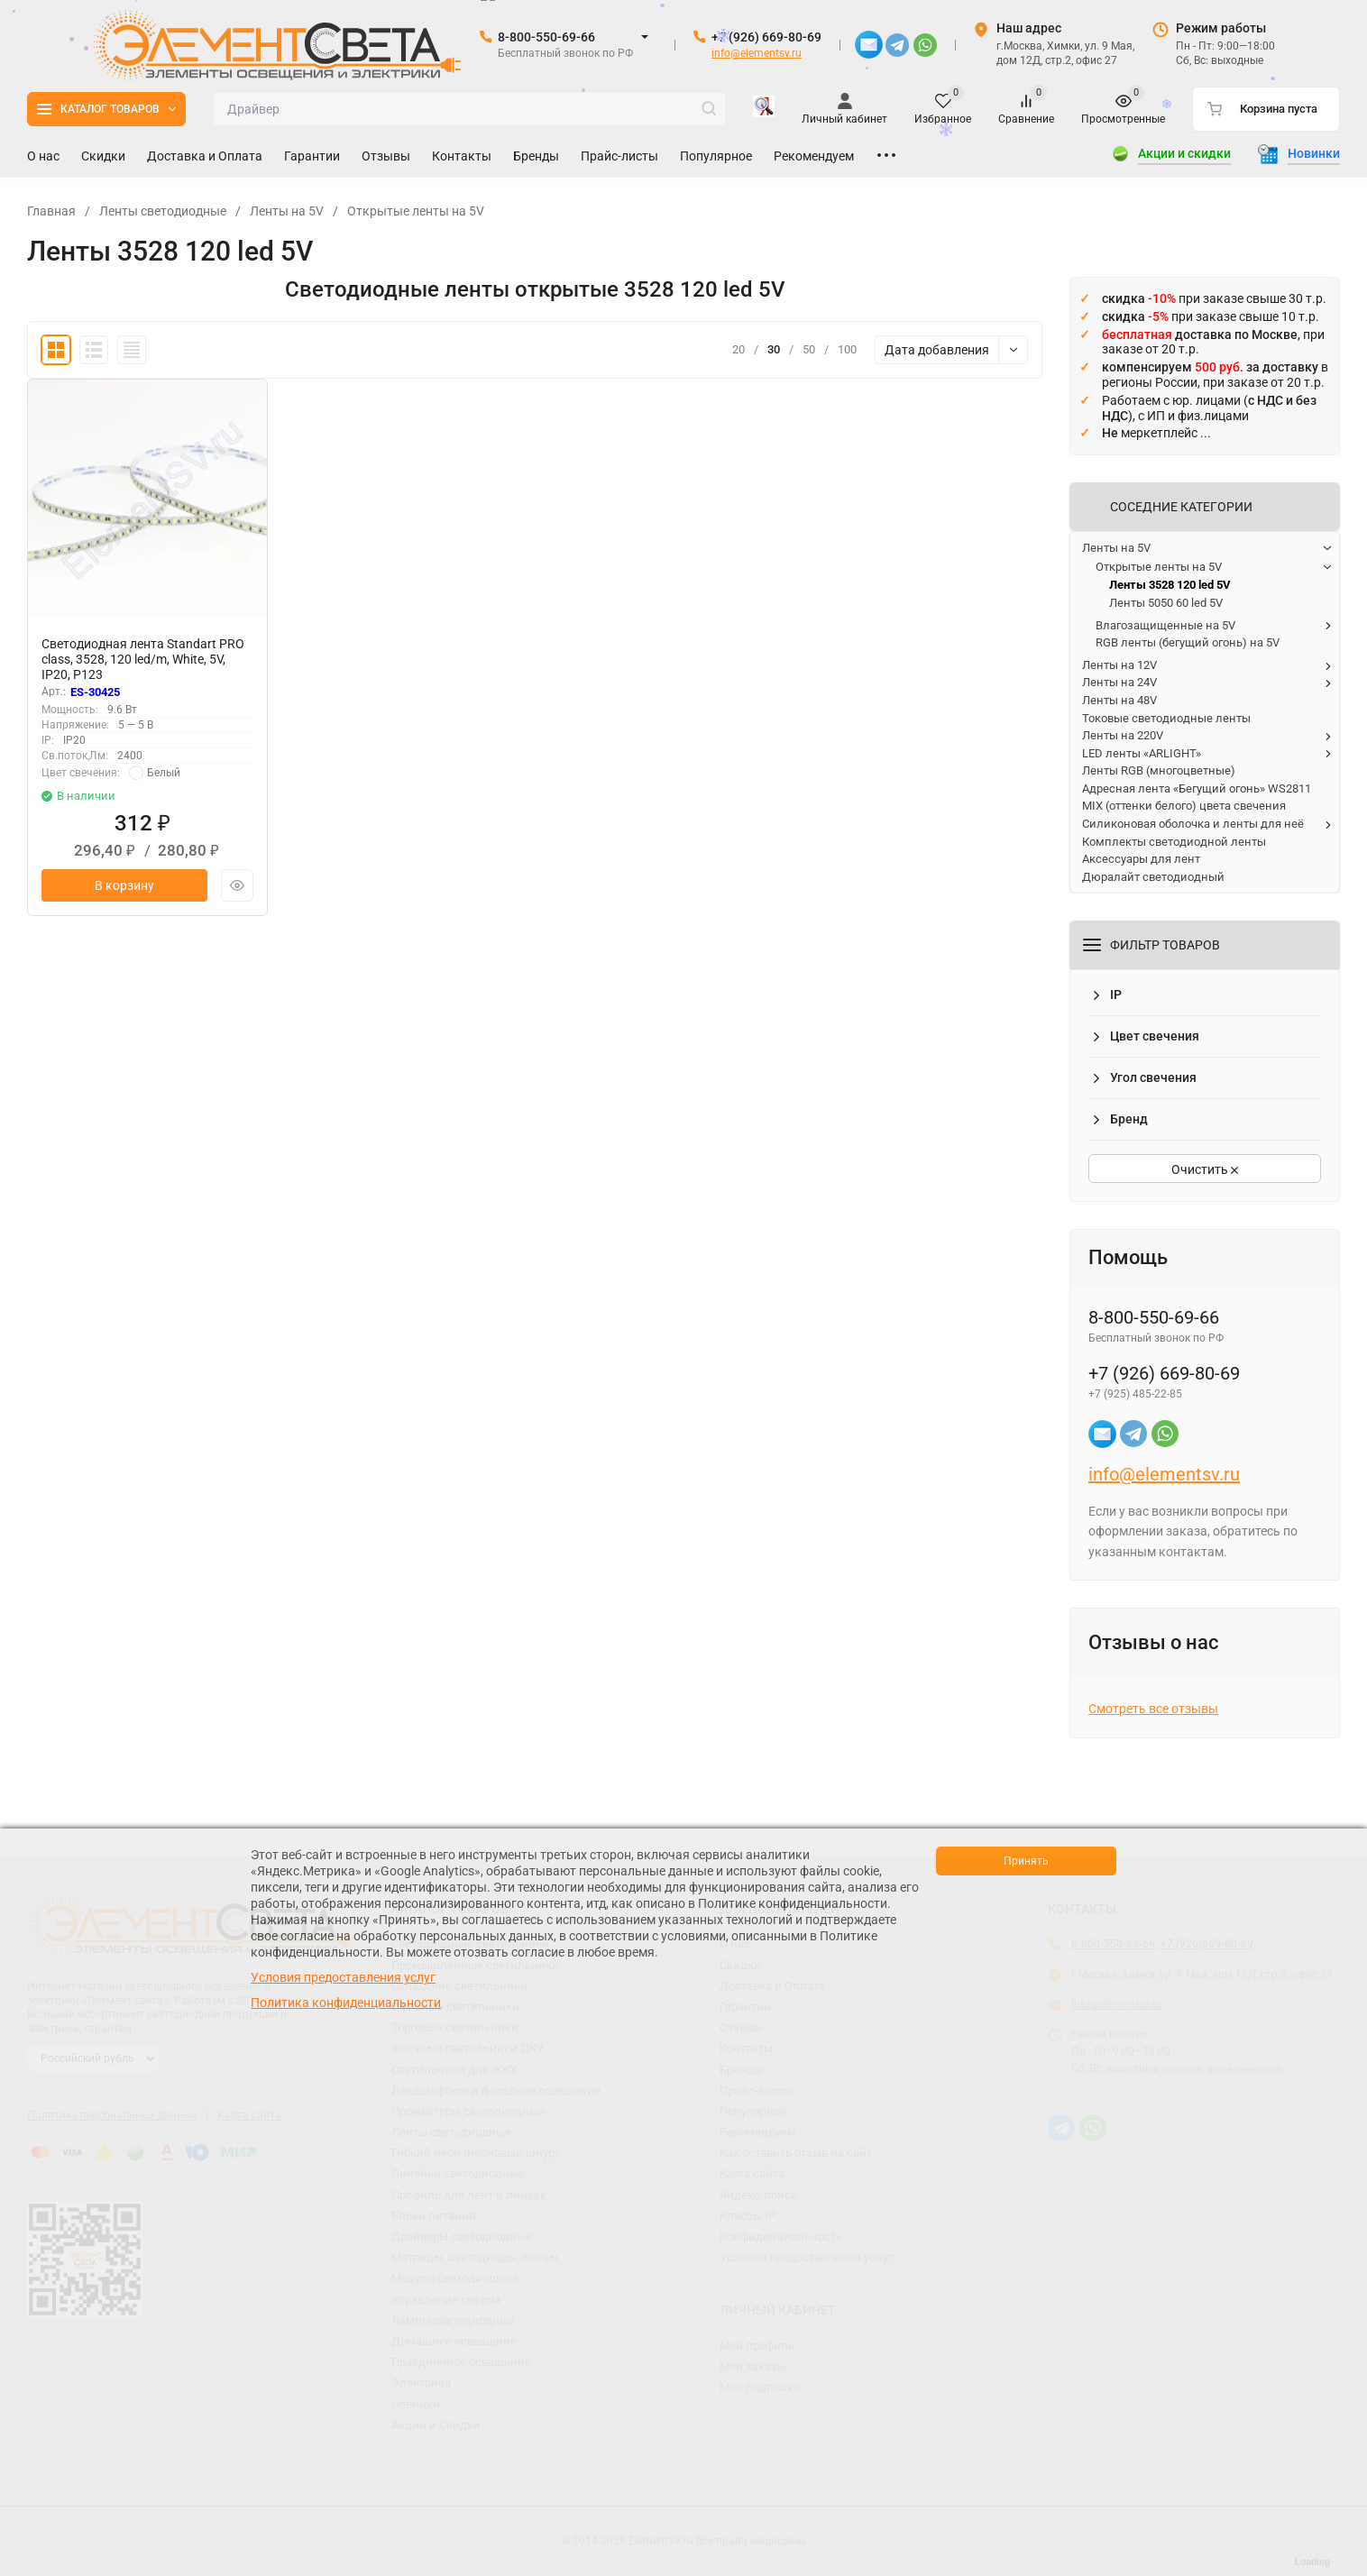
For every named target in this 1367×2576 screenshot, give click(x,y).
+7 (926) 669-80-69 (766, 37)
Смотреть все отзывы (1153, 1708)
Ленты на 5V (287, 211)
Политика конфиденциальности (346, 2002)
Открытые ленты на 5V (415, 211)
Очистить (1204, 1169)
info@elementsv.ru (756, 53)
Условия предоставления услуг (343, 1977)
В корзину (124, 885)
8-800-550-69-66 (546, 37)
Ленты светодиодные (162, 211)
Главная (51, 211)
